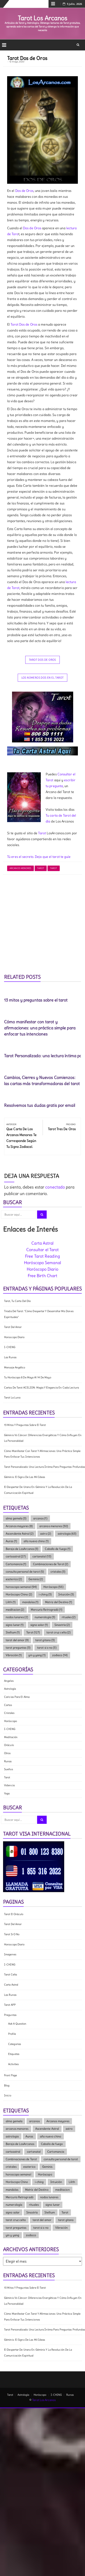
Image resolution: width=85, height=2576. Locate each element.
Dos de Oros (24, 191)
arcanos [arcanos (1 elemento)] (40, 1518)
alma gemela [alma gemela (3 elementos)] (16, 1518)
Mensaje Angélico (14, 1367)
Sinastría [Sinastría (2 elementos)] (62, 1625)
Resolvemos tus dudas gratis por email (39, 1105)
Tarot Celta (10, 1974)
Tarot (42, 833)
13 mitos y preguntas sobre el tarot (36, 1000)
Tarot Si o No (11, 1934)
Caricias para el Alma (17, 1697)
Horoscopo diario (14, 1337)
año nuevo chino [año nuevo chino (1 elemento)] (36, 1541)
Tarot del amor (13, 1327)
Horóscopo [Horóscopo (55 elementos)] (53, 1587)
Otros (7, 1753)
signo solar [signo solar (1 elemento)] (39, 1625)
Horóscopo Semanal (42, 1262)
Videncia (9, 1785)
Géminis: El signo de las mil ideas (24, 1477)
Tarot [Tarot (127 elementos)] (33, 1632)
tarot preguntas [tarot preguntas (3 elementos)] (18, 1647)
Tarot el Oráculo (13, 1914)
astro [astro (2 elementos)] (45, 1533)
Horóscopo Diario (42, 1269)
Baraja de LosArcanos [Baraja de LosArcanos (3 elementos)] (22, 1549)
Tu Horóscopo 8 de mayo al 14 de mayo (27, 1377)
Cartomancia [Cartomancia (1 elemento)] (16, 1564)
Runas (8, 1761)
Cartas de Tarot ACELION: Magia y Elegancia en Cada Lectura (41, 1387)
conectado (55, 1187)
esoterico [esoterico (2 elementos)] (14, 1579)
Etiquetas (13, 2054)
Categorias (14, 2044)
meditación (11, 1737)
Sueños (8, 1769)
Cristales (9, 1713)
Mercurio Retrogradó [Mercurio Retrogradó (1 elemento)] (46, 1609)
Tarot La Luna (12, 1397)
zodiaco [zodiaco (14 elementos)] (59, 1655)
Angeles (9, 1681)
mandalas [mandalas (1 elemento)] (30, 1602)
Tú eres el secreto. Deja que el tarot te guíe (39, 857)
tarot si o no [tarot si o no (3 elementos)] (46, 1647)
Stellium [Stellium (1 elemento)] (13, 1632)
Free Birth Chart (42, 1275)
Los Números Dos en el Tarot (42, 677)
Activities (13, 2064)
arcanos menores (20, 868)
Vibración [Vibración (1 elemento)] (14, 1655)
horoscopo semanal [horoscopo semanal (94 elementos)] (21, 1587)
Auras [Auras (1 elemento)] (11, 1541)
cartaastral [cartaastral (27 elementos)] (16, 1556)
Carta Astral (42, 1243)
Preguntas (10, 2015)
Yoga (7, 1793)
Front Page (10, 2075)
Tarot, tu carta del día (17, 1301)
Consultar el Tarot (42, 1249)
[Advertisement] (38, 924)
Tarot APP (10, 2005)
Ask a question (17, 2023)
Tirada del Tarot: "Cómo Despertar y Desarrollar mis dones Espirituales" (39, 1314)
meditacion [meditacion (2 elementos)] (15, 1609)
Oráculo (9, 1745)
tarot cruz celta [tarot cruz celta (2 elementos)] (58, 1632)
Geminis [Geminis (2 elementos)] (36, 1579)
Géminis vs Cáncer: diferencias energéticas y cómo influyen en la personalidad (43, 1438)
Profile (12, 2034)
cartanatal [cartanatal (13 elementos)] (41, 1556)
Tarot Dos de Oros (24, 324)
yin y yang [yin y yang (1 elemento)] (36, 1655)
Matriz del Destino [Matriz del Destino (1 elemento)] (58, 1602)
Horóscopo (10, 1721)
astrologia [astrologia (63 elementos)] (67, 1533)
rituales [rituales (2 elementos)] (68, 1617)
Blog (6, 2085)
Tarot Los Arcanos (42, 18)
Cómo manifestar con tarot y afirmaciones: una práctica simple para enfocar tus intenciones (39, 1027)
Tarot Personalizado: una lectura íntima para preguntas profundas (43, 1467)
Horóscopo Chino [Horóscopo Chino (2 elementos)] (19, 1594)
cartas (8, 1705)
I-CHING (9, 1347)
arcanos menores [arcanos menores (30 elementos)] (53, 1526)
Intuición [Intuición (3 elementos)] (66, 1594)
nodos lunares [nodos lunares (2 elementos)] (17, 1617)
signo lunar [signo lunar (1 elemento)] (15, 1625)
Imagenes (10, 1954)
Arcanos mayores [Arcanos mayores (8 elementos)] (19, 1526)
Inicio (7, 2095)
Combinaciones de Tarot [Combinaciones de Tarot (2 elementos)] (50, 1564)
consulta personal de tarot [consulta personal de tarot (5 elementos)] (25, 1571)
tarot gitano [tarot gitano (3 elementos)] (45, 1640)
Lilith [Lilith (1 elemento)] (10, 1602)
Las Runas (10, 1357)
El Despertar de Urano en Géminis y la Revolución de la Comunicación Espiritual (38, 1490)
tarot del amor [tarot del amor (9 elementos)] (17, 1640)
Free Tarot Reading (42, 1256)
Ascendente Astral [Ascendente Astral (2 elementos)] (19, 1533)
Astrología (10, 1689)
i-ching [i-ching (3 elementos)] (45, 1594)
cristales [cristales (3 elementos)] (58, 1571)
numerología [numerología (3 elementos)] (45, 1617)
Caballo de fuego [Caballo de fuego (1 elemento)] (57, 1549)
